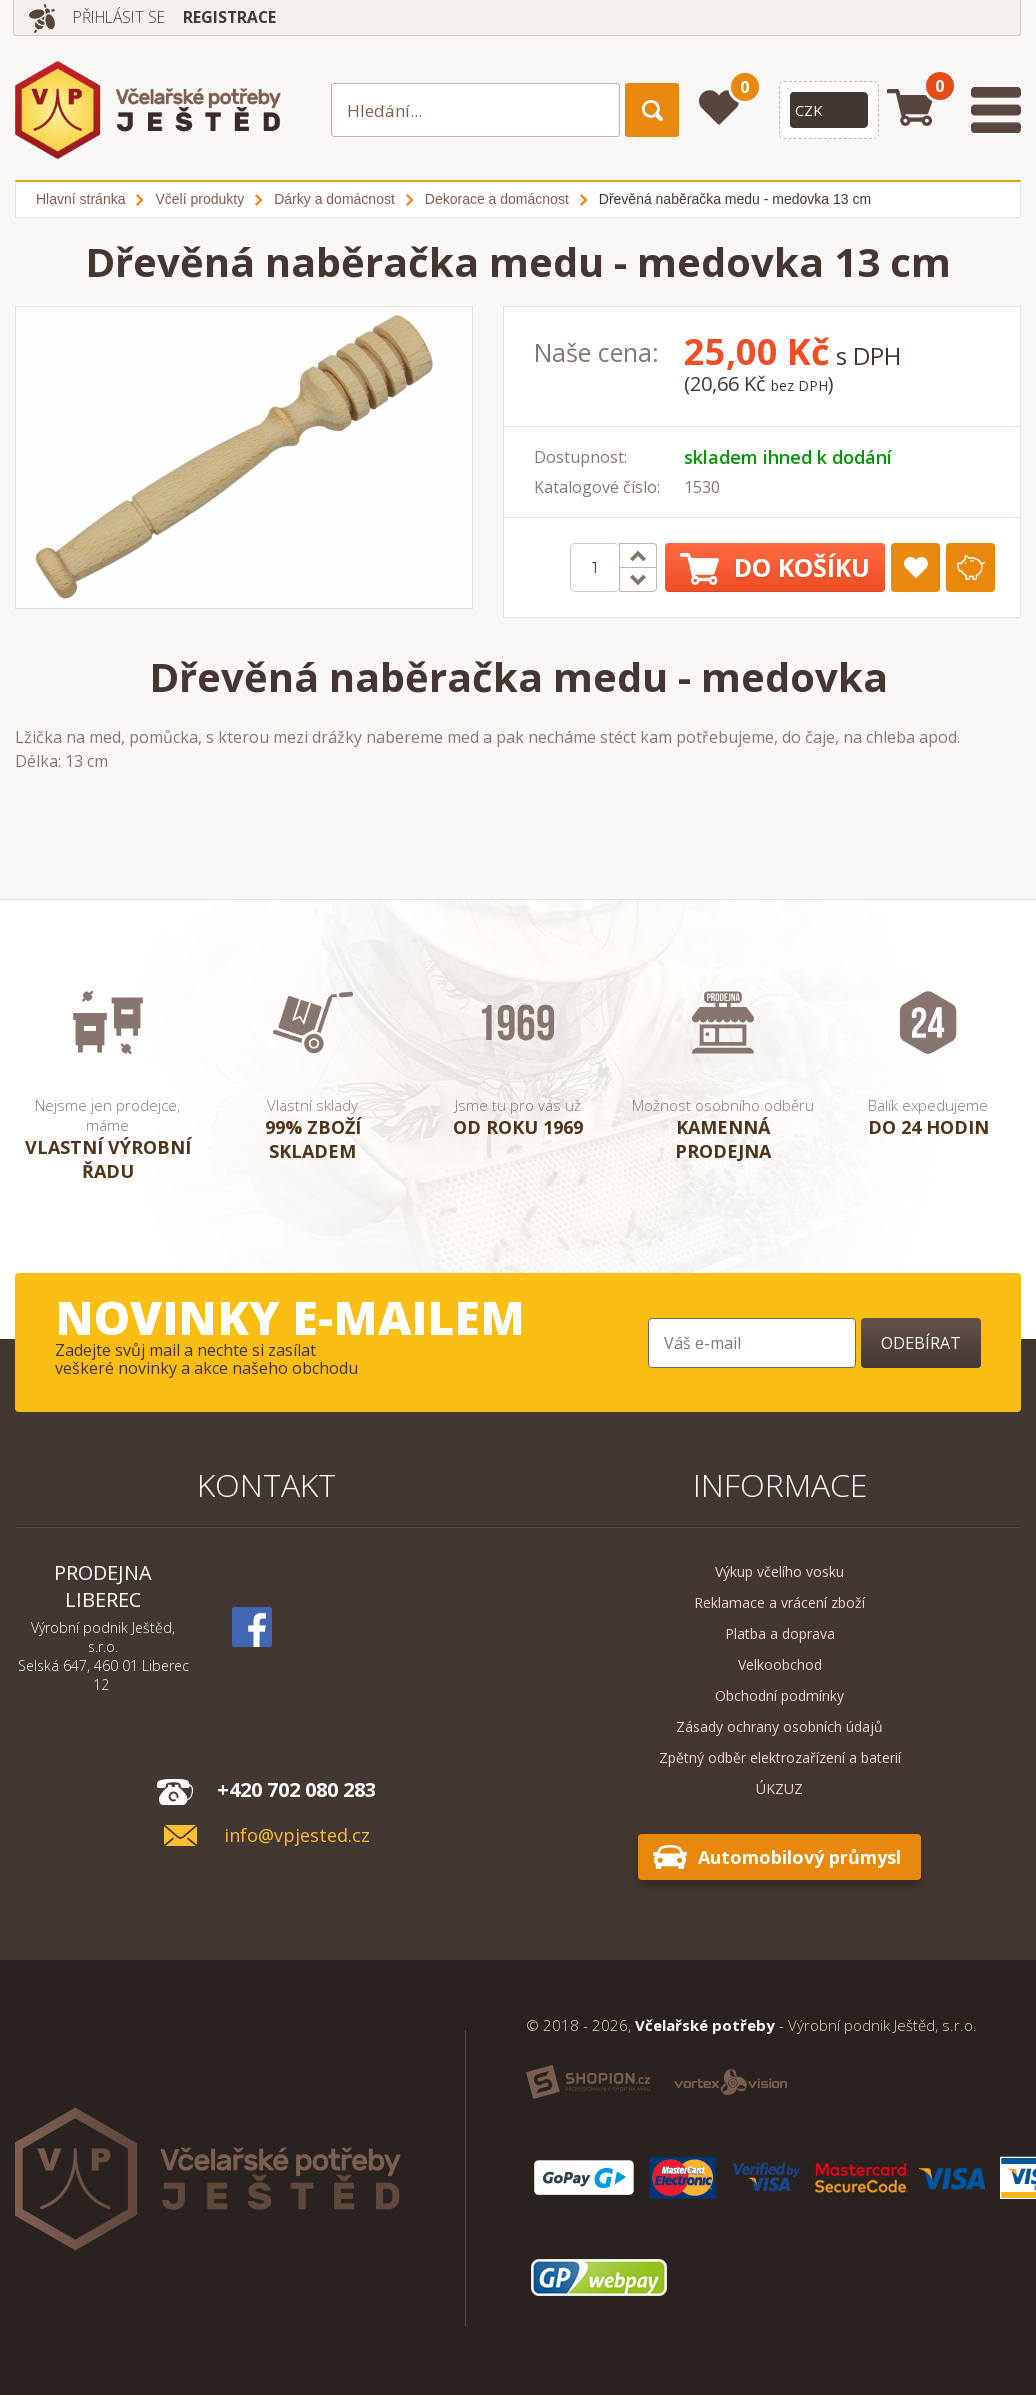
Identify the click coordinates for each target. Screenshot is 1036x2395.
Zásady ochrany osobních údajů (779, 1726)
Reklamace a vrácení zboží (779, 1602)
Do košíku (775, 567)
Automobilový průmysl (799, 1857)
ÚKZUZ (779, 1788)
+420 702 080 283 (296, 1789)
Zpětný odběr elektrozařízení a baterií (780, 1757)
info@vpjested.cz (297, 1835)
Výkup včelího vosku (779, 1571)
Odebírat (921, 1343)
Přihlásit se (123, 17)
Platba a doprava (780, 1633)
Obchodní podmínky (779, 1695)
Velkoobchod (780, 1664)
